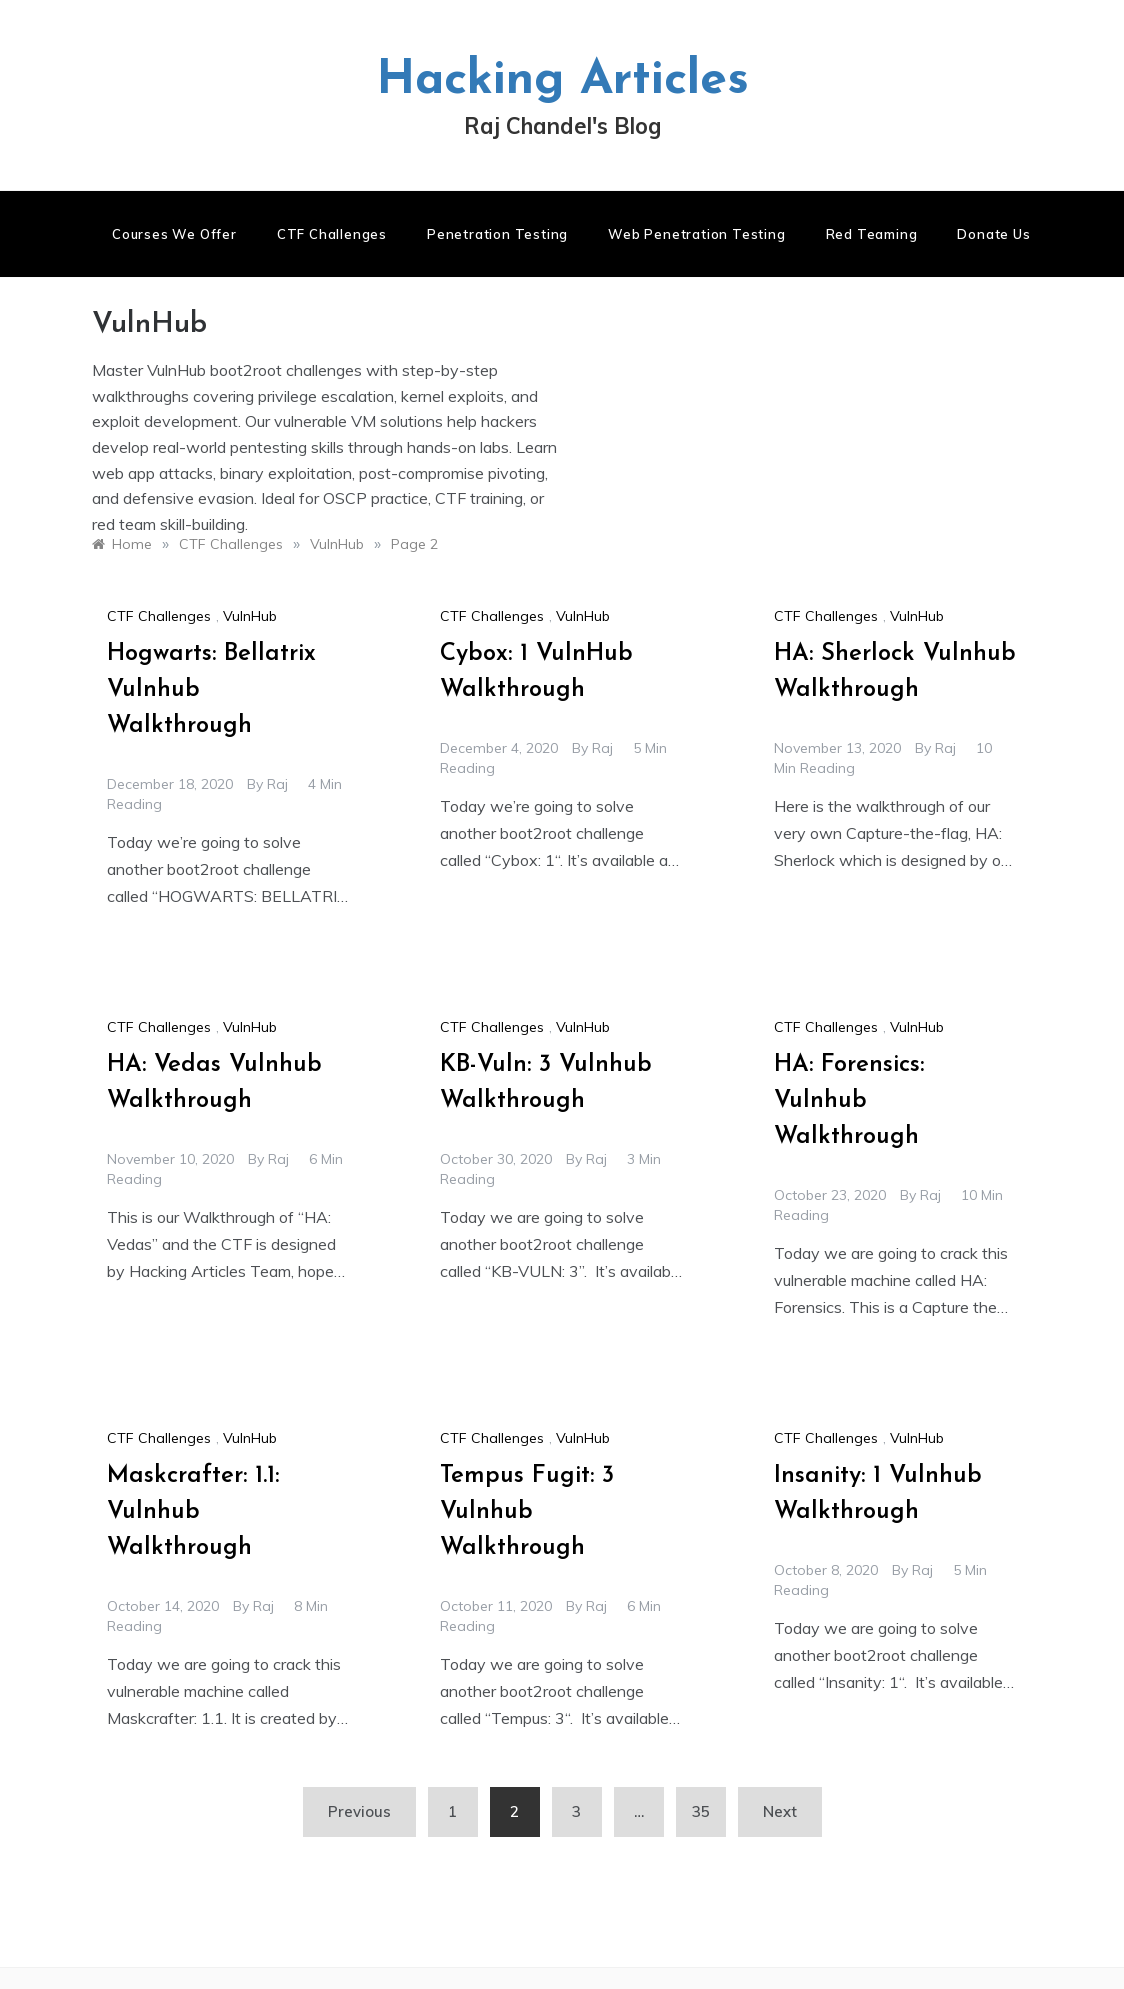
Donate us (993, 234)
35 (701, 1811)
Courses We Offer (174, 234)
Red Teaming (872, 234)
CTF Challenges (332, 234)
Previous (359, 1811)
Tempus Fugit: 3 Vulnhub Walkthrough (527, 1512)
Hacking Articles (562, 81)
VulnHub (250, 616)
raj (277, 784)
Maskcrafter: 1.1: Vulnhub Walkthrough (193, 1512)
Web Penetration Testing (696, 234)
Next (780, 1811)
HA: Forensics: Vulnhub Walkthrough (849, 1101)
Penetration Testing (497, 234)
